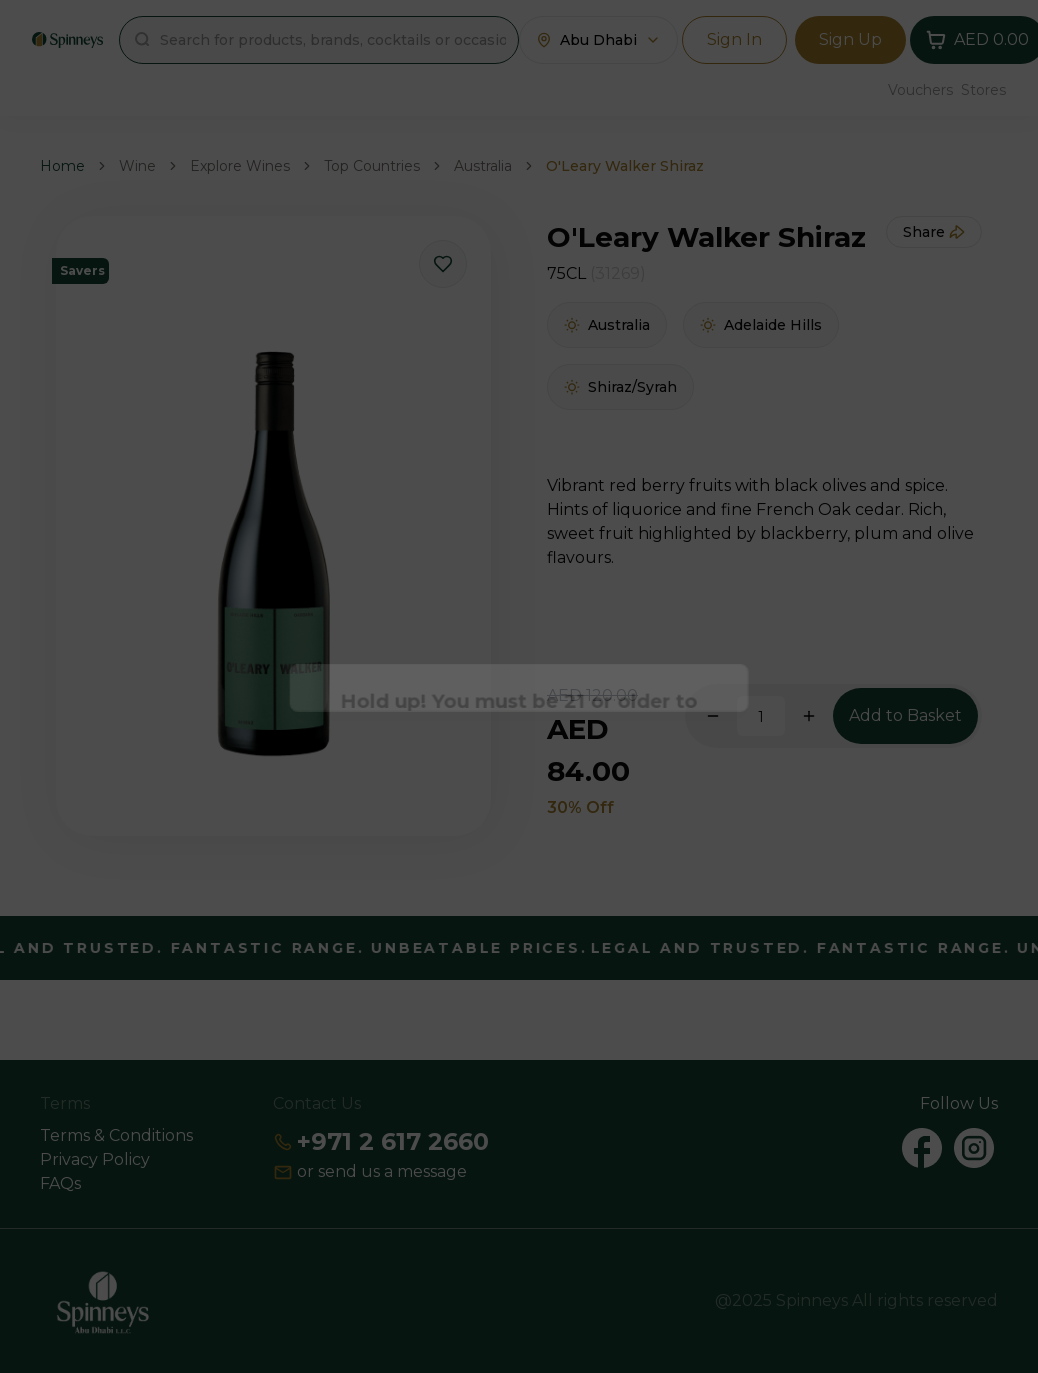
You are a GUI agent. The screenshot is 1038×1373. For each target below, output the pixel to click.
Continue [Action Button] (519, 746)
